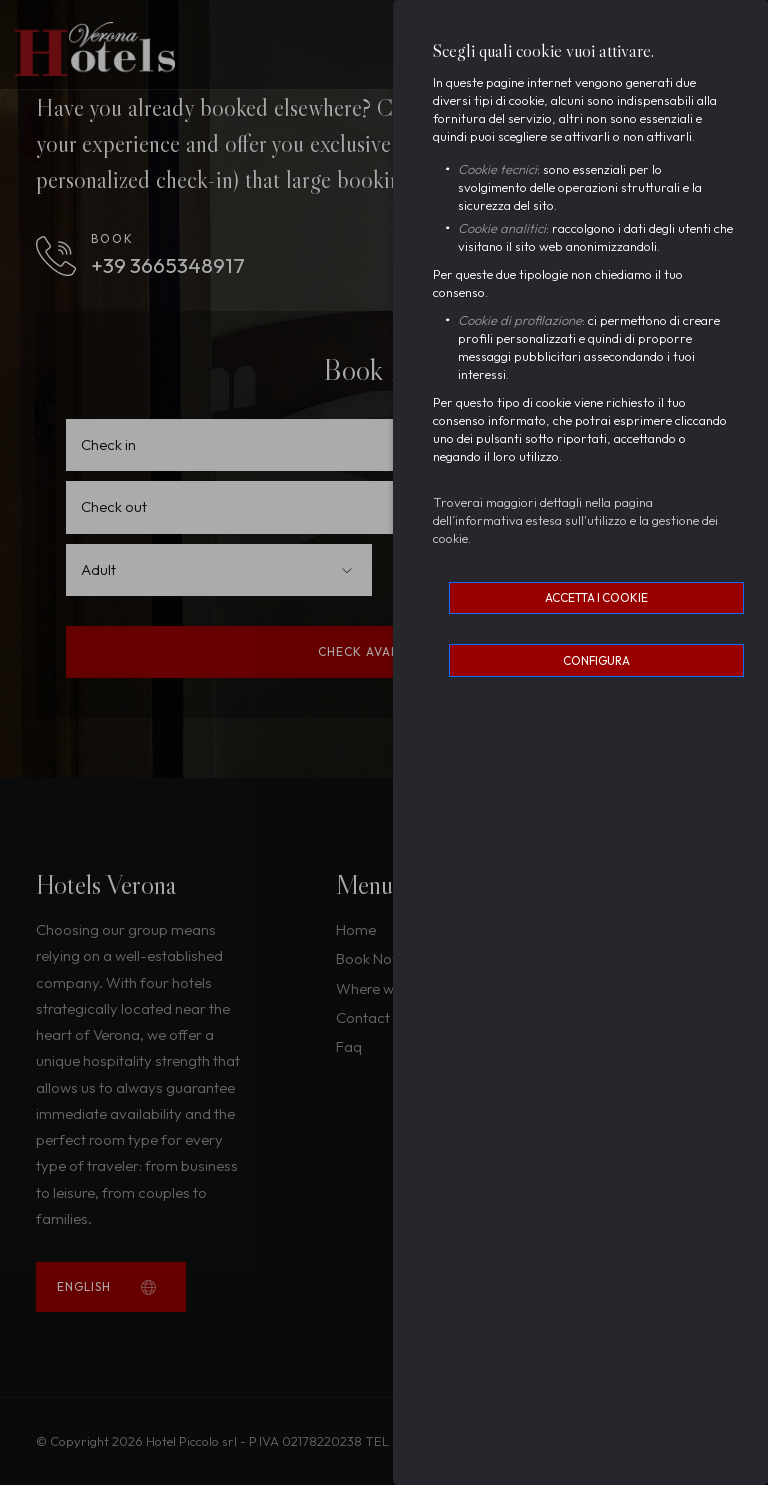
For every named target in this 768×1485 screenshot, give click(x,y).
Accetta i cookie (596, 597)
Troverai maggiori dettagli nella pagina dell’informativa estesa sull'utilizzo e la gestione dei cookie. (575, 520)
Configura (596, 660)
